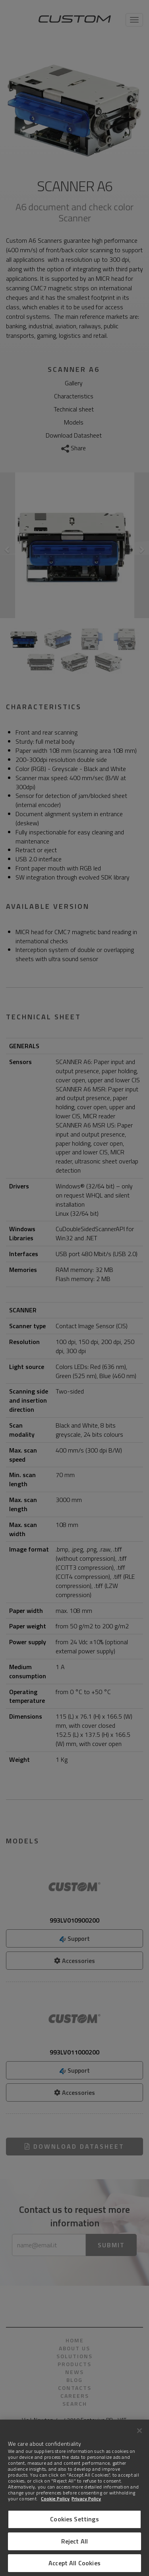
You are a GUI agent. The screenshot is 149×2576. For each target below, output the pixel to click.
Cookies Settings (74, 2519)
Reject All (74, 2541)
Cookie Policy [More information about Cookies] (55, 2498)
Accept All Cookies (74, 2563)
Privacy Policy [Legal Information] (86, 2498)
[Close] (139, 2430)
